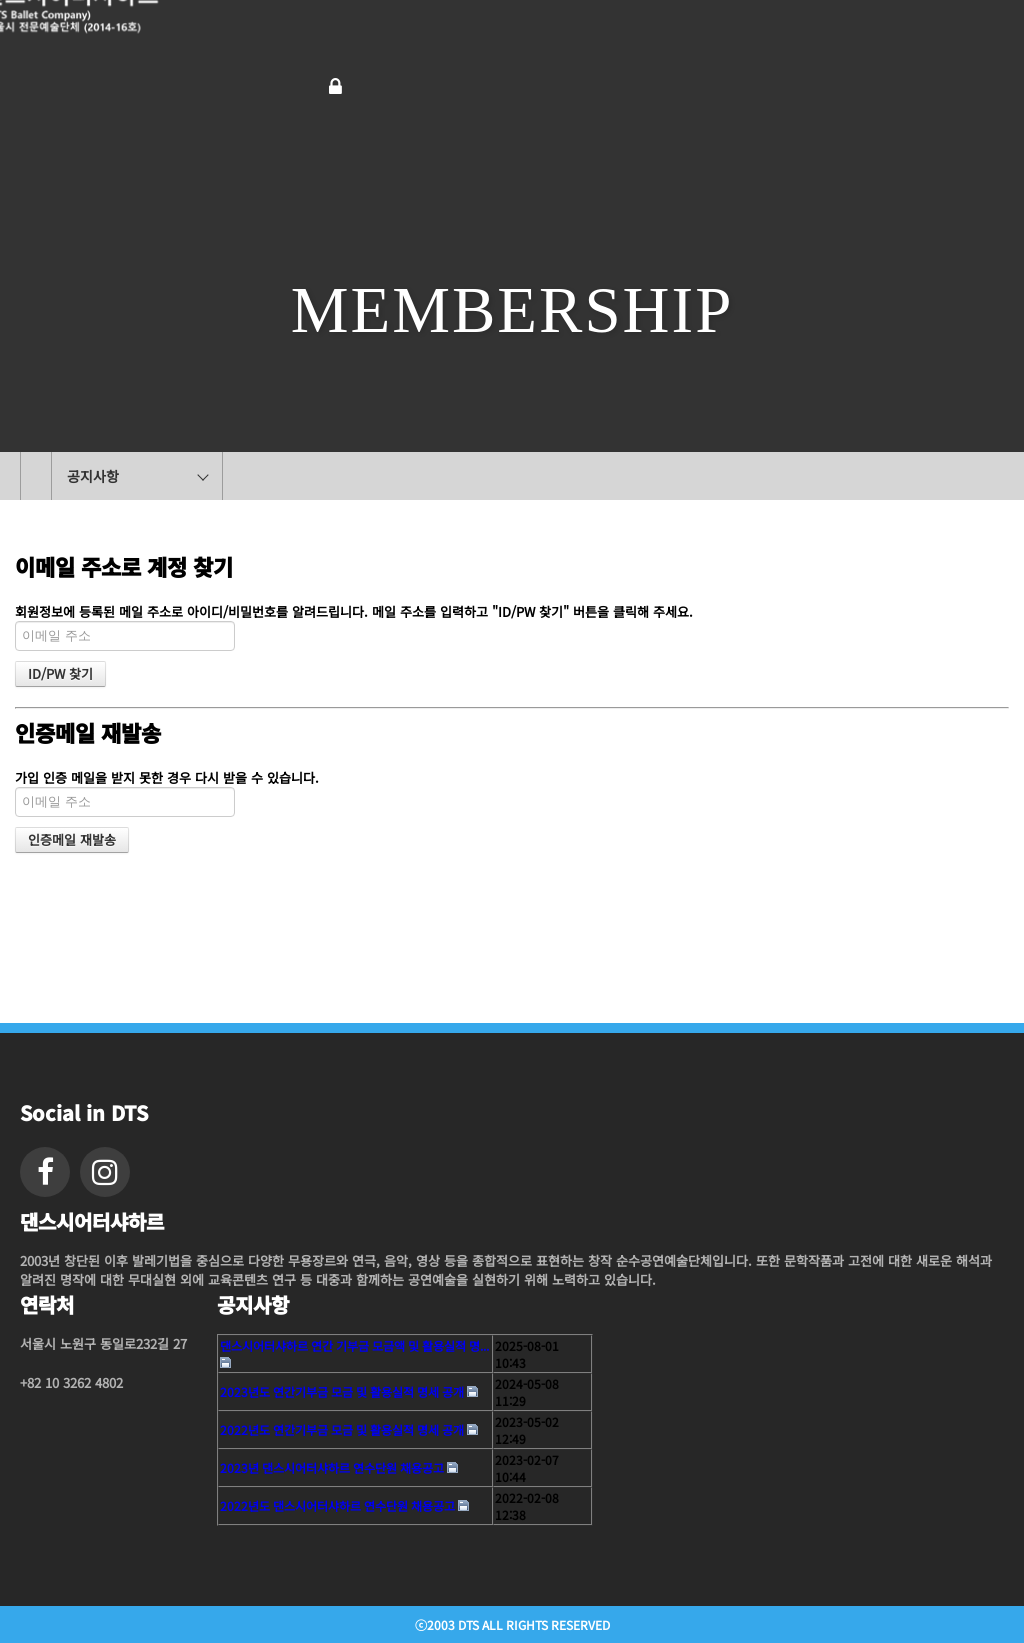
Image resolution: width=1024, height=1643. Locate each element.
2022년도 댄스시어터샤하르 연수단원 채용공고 (337, 1505)
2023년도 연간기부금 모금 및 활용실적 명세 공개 (342, 1391)
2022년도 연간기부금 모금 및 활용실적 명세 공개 (342, 1429)
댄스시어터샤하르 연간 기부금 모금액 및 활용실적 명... (354, 1345)
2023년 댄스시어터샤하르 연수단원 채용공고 (332, 1467)
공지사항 (93, 476)
